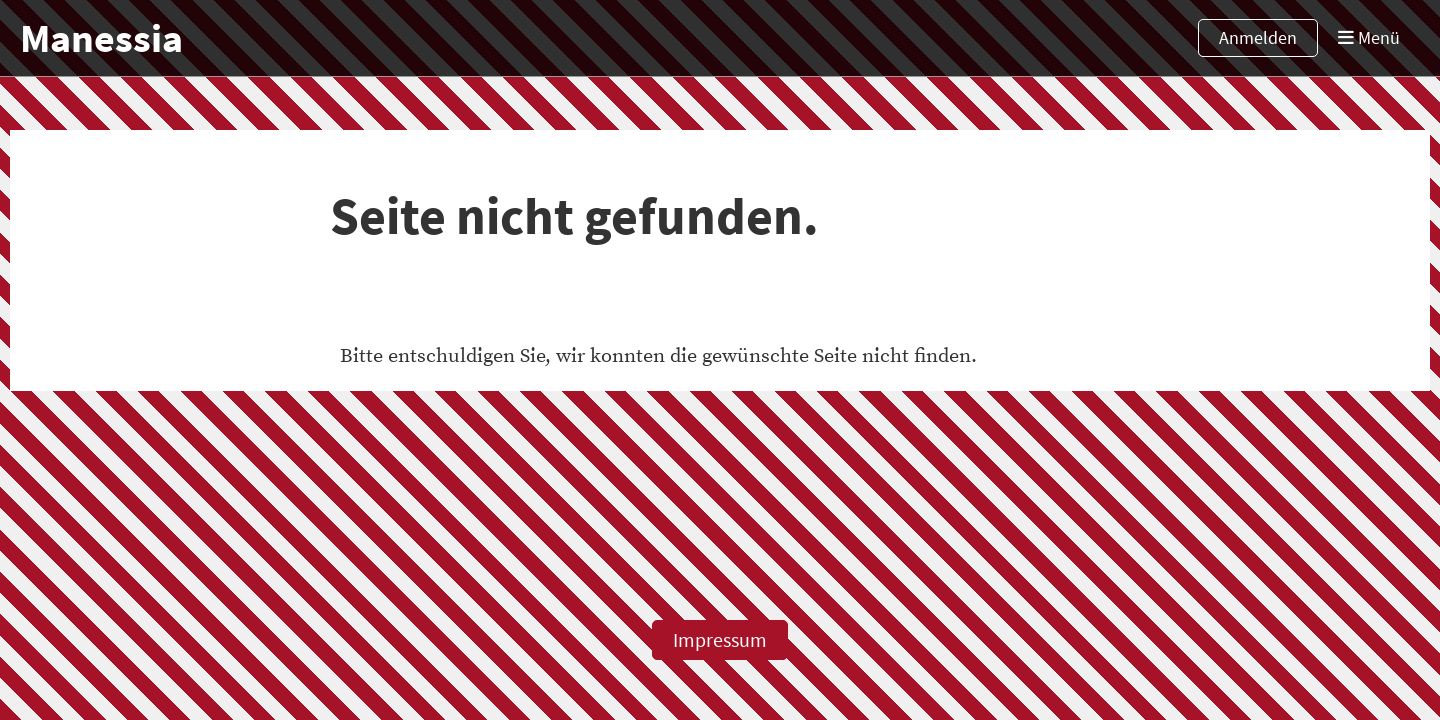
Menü (1369, 37)
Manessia (101, 38)
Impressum (720, 639)
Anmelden (1258, 37)
